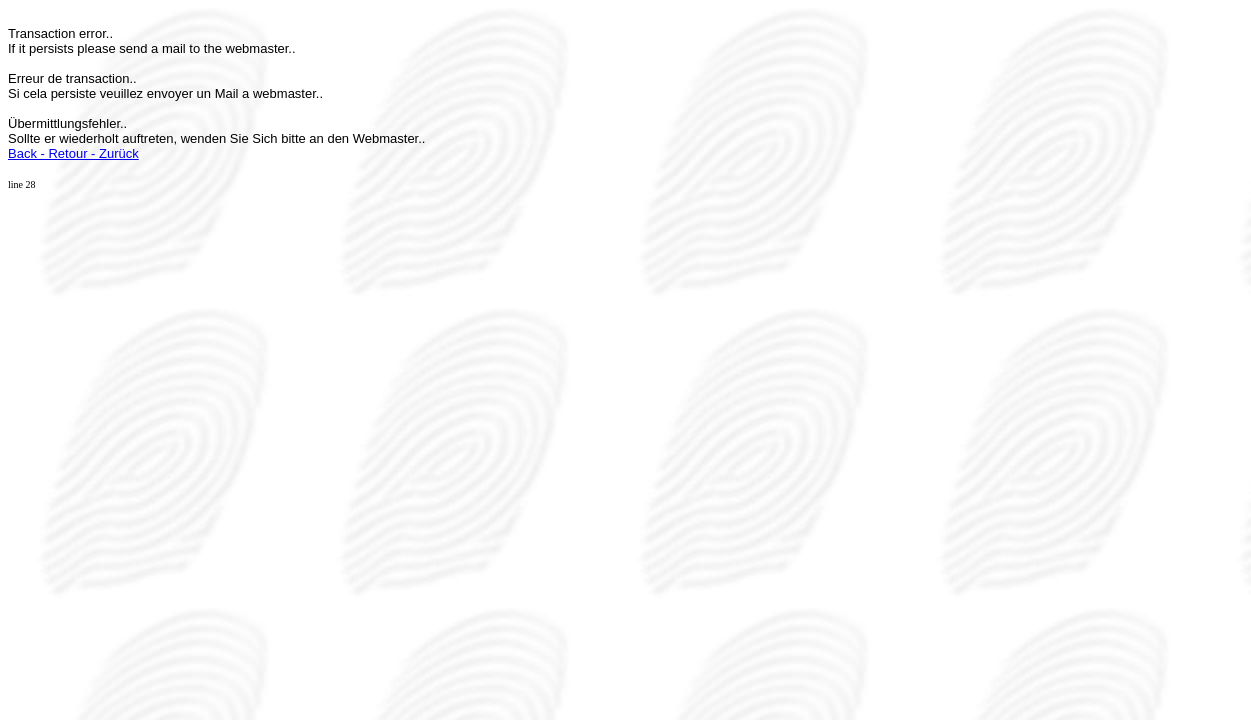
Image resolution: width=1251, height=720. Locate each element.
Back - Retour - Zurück (73, 153)
